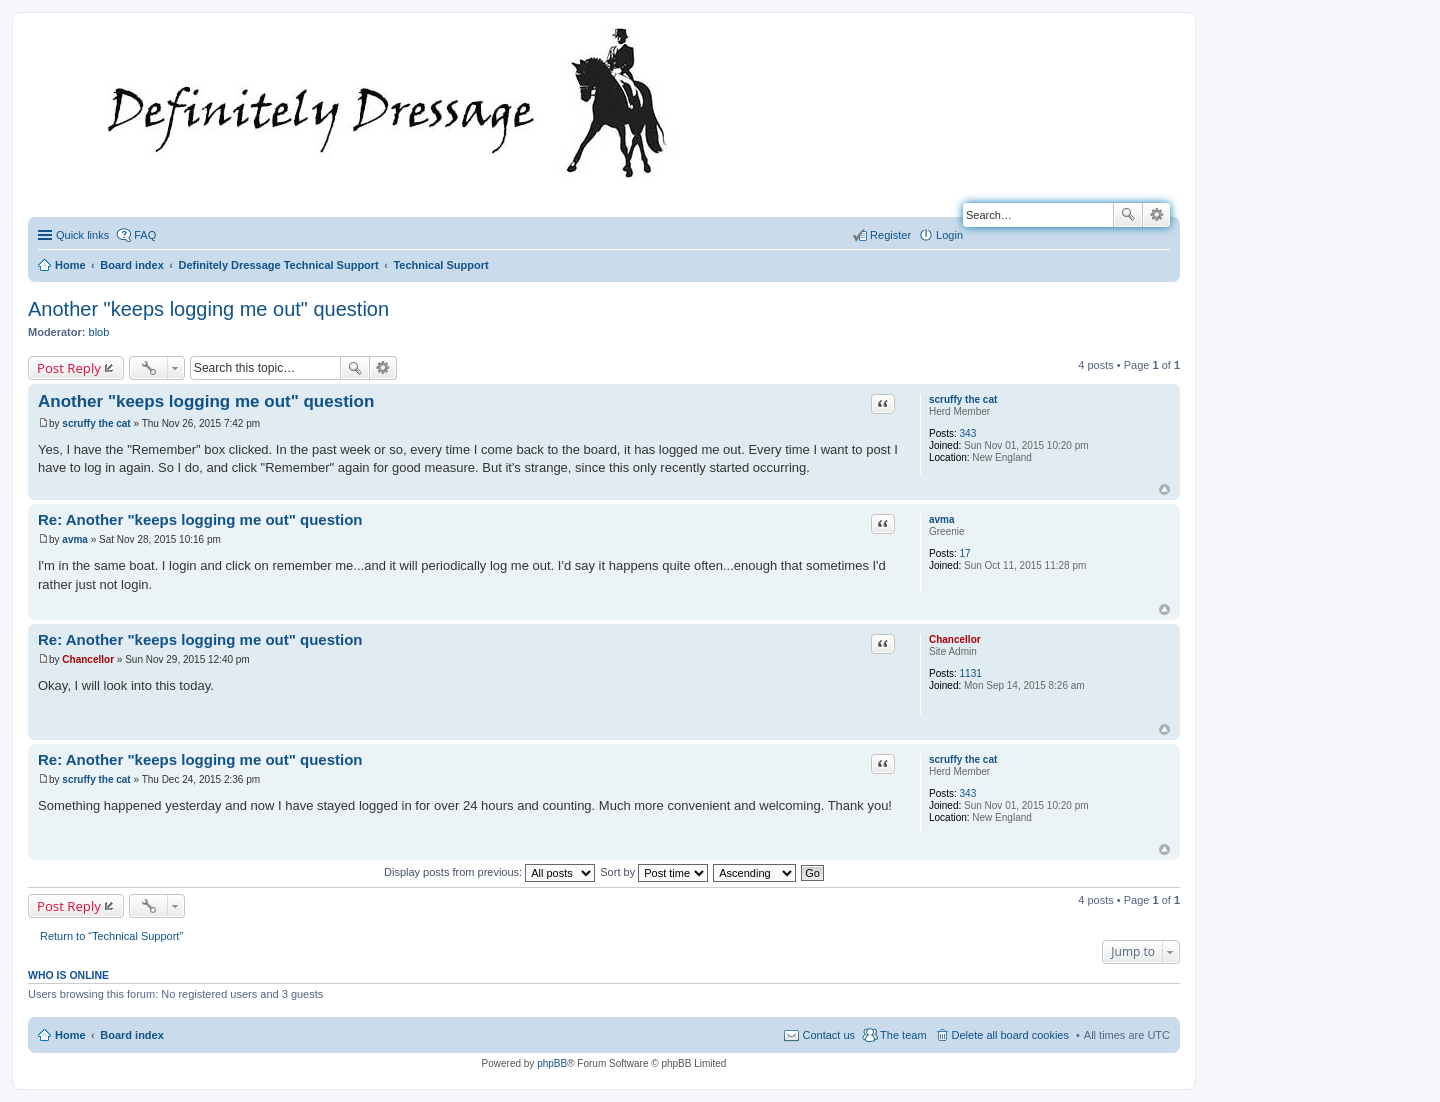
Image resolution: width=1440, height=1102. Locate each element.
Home (70, 1035)
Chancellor (955, 639)
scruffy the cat (963, 399)
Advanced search (1156, 215)
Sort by (654, 872)
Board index (132, 1035)
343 (968, 433)
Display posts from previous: (489, 872)
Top (1164, 489)
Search (1128, 215)
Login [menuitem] (949, 235)
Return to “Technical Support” (111, 936)
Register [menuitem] (890, 235)
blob (99, 332)
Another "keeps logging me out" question (208, 309)
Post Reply (69, 368)
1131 (971, 673)
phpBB (552, 1063)
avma (942, 519)
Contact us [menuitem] (828, 1035)
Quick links (82, 235)
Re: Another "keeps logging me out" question (200, 519)
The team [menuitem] (903, 1035)
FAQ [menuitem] (145, 235)
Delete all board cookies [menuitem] (1010, 1035)
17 (965, 553)
